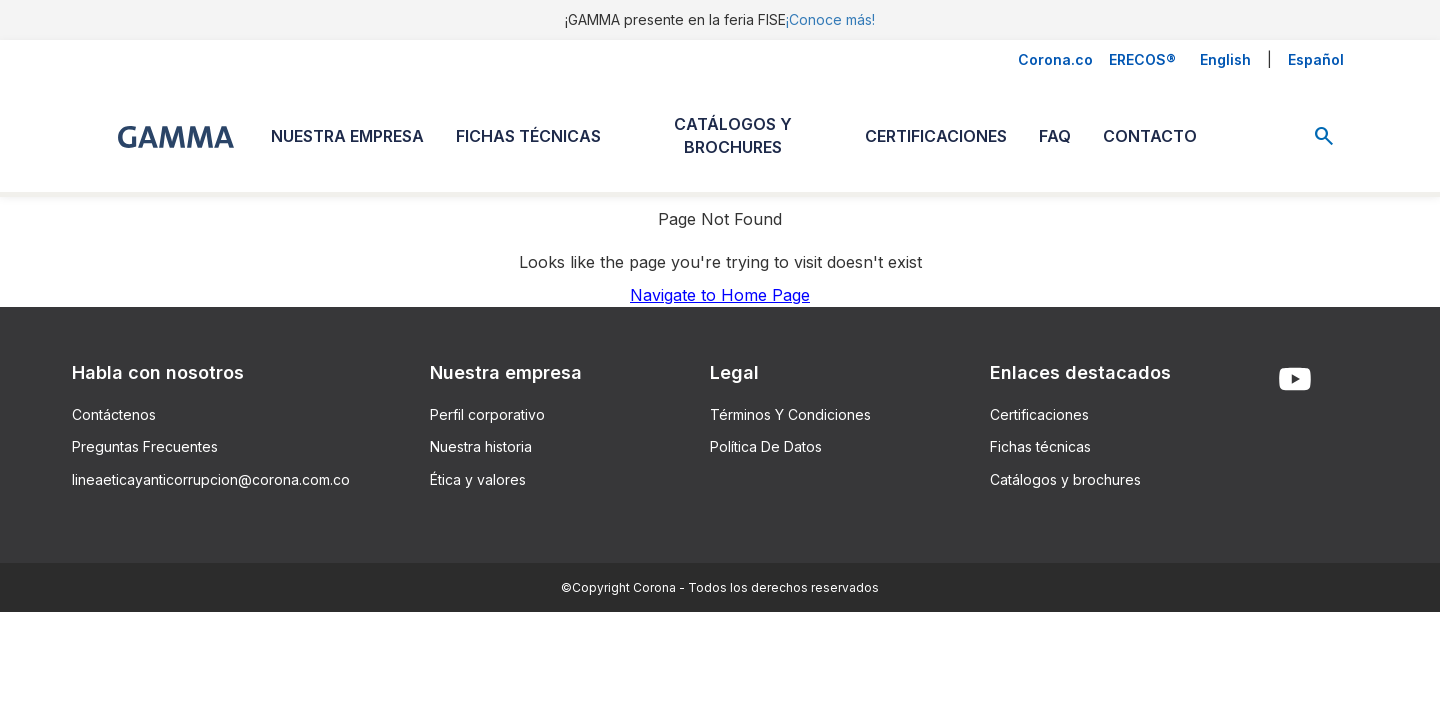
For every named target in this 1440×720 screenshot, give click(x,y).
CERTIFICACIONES (936, 136)
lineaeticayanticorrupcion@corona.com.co (211, 479)
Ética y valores (478, 479)
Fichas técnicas (1040, 446)
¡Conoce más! (830, 19)
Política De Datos (766, 446)
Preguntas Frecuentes (145, 446)
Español (1316, 59)
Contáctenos (114, 414)
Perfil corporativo (487, 414)
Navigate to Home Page (720, 295)
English (1225, 59)
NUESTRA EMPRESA (347, 136)
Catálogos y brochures (1065, 479)
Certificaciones (1039, 414)
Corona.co (1055, 59)
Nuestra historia (481, 446)
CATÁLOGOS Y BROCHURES (733, 135)
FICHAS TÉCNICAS (528, 136)
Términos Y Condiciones (790, 414)
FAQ (1055, 136)
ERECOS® (1142, 59)
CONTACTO (1150, 136)
